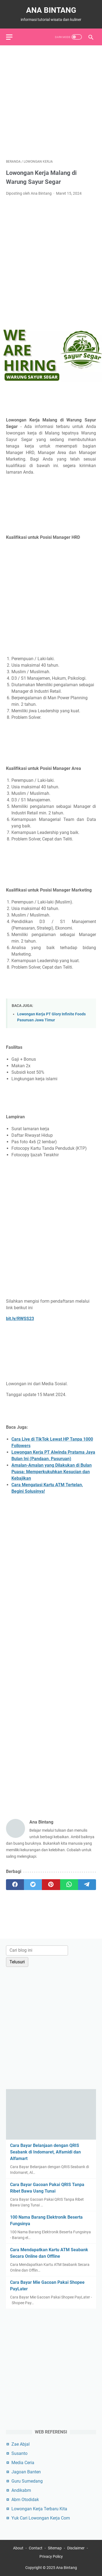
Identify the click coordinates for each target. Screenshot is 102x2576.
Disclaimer (76, 2548)
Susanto (19, 2453)
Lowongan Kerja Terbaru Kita (39, 2508)
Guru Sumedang (27, 2481)
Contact (35, 2548)
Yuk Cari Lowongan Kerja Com (40, 2518)
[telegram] (87, 1884)
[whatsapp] (69, 1884)
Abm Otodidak (25, 2499)
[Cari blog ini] (37, 1950)
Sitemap (55, 2548)
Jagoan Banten (26, 2471)
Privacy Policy (51, 2556)
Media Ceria (22, 2462)
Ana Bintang (51, 10)
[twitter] (33, 1884)
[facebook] (15, 1884)
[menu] (12, 36)
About (18, 2548)
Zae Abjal (20, 2444)
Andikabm (21, 2490)
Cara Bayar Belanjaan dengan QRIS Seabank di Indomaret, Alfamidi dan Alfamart (45, 2152)
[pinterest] (51, 1884)
